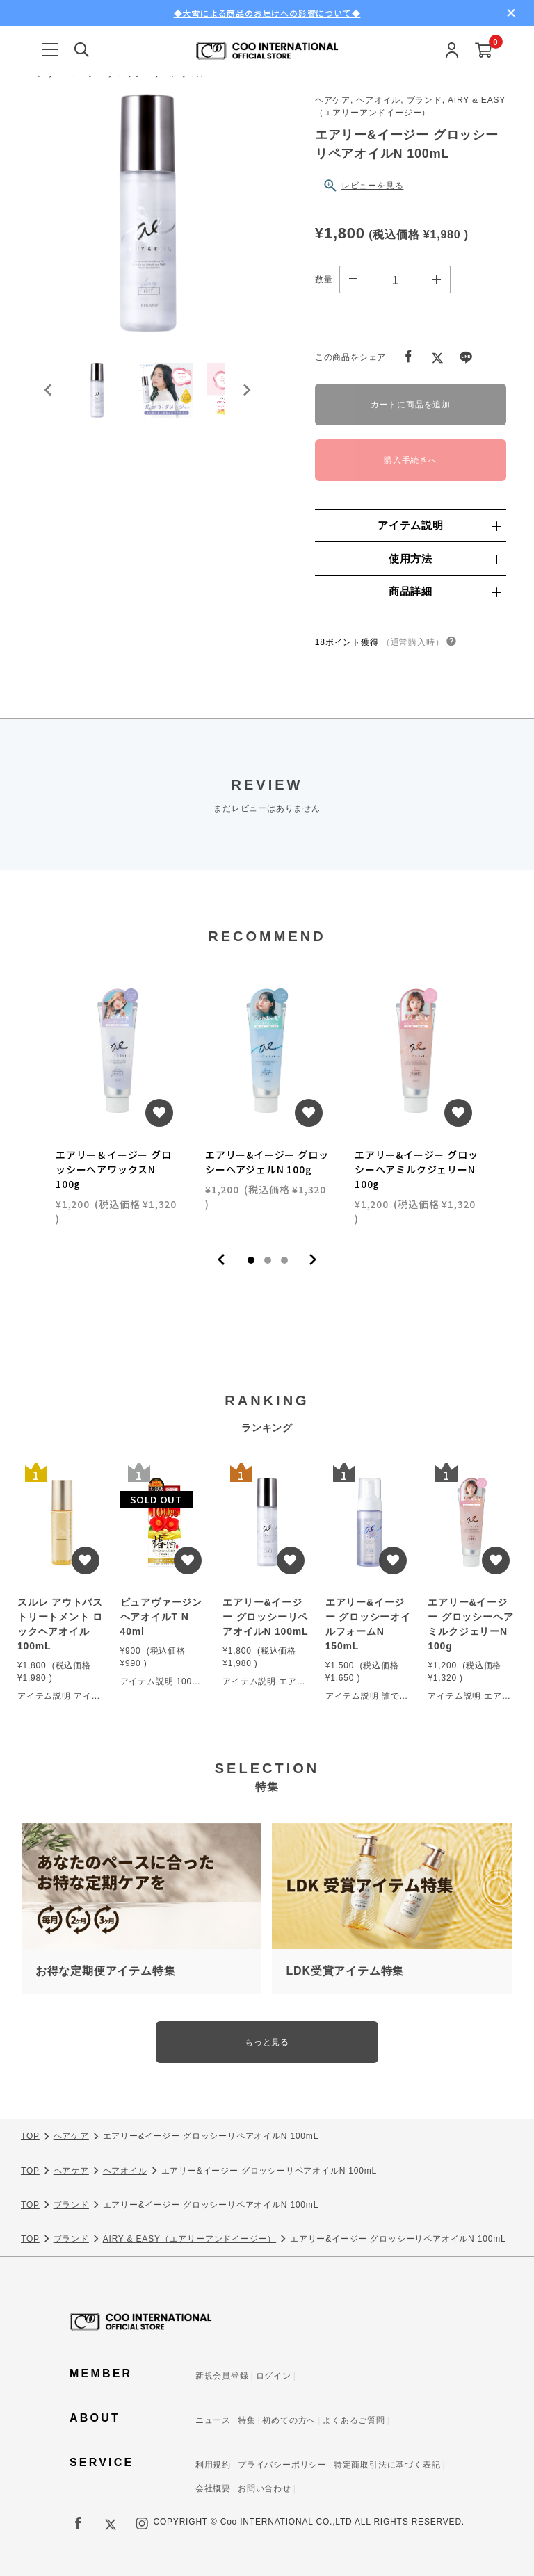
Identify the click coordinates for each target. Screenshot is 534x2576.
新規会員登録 (222, 2376)
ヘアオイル (125, 2171)
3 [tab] (284, 1260)
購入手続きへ (410, 460)
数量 (324, 279)
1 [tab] (251, 1260)
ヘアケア (71, 2137)
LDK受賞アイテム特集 (345, 1971)
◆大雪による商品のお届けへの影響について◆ (267, 13)
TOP (30, 2137)
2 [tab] (267, 1260)
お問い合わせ (264, 2488)
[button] (97, 390)
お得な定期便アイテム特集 (105, 1971)
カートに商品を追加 (411, 404)
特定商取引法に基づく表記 (387, 2465)
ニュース (213, 2420)
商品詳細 (445, 591)
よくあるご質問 (354, 2420)
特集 (247, 2420)
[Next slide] (246, 391)
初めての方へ (289, 2420)
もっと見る (267, 2042)
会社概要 (213, 2488)
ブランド (71, 2205)
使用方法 (445, 558)
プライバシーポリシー (282, 2465)
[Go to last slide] (49, 391)
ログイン (273, 2376)
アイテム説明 (439, 525)
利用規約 (213, 2465)
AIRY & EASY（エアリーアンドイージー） (189, 2239)
